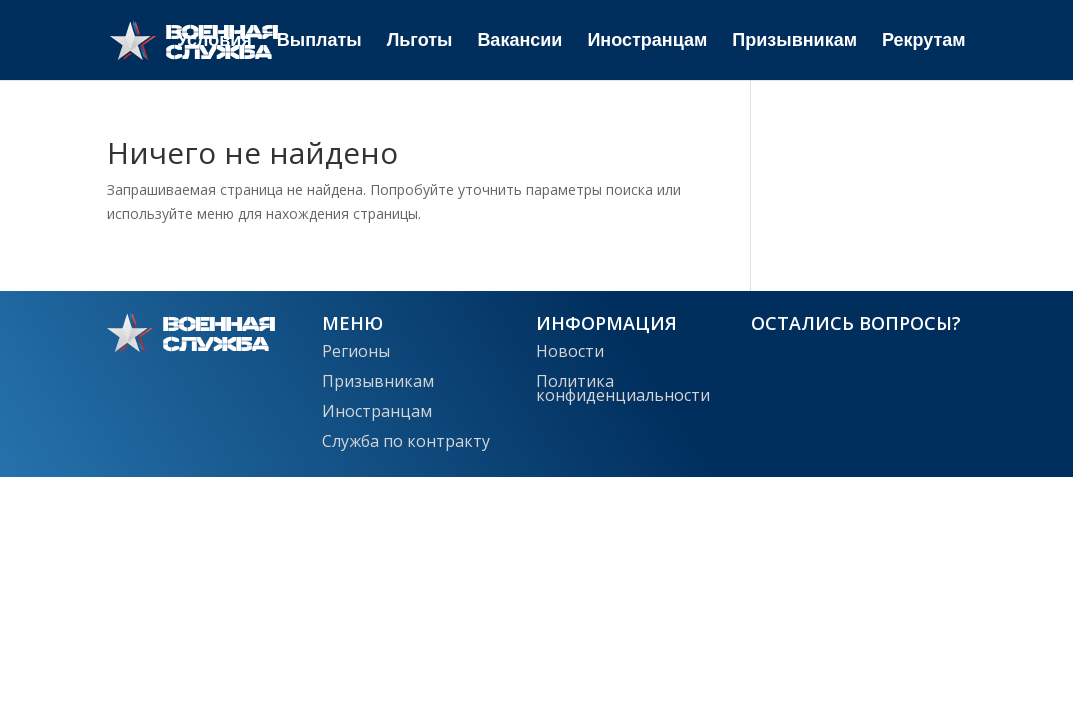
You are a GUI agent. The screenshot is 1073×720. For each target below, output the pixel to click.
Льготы (420, 41)
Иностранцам (647, 41)
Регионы (356, 349)
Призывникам (794, 41)
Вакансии (519, 41)
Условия (214, 41)
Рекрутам (924, 41)
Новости (570, 349)
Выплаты (319, 41)
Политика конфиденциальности (623, 386)
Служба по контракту (406, 439)
